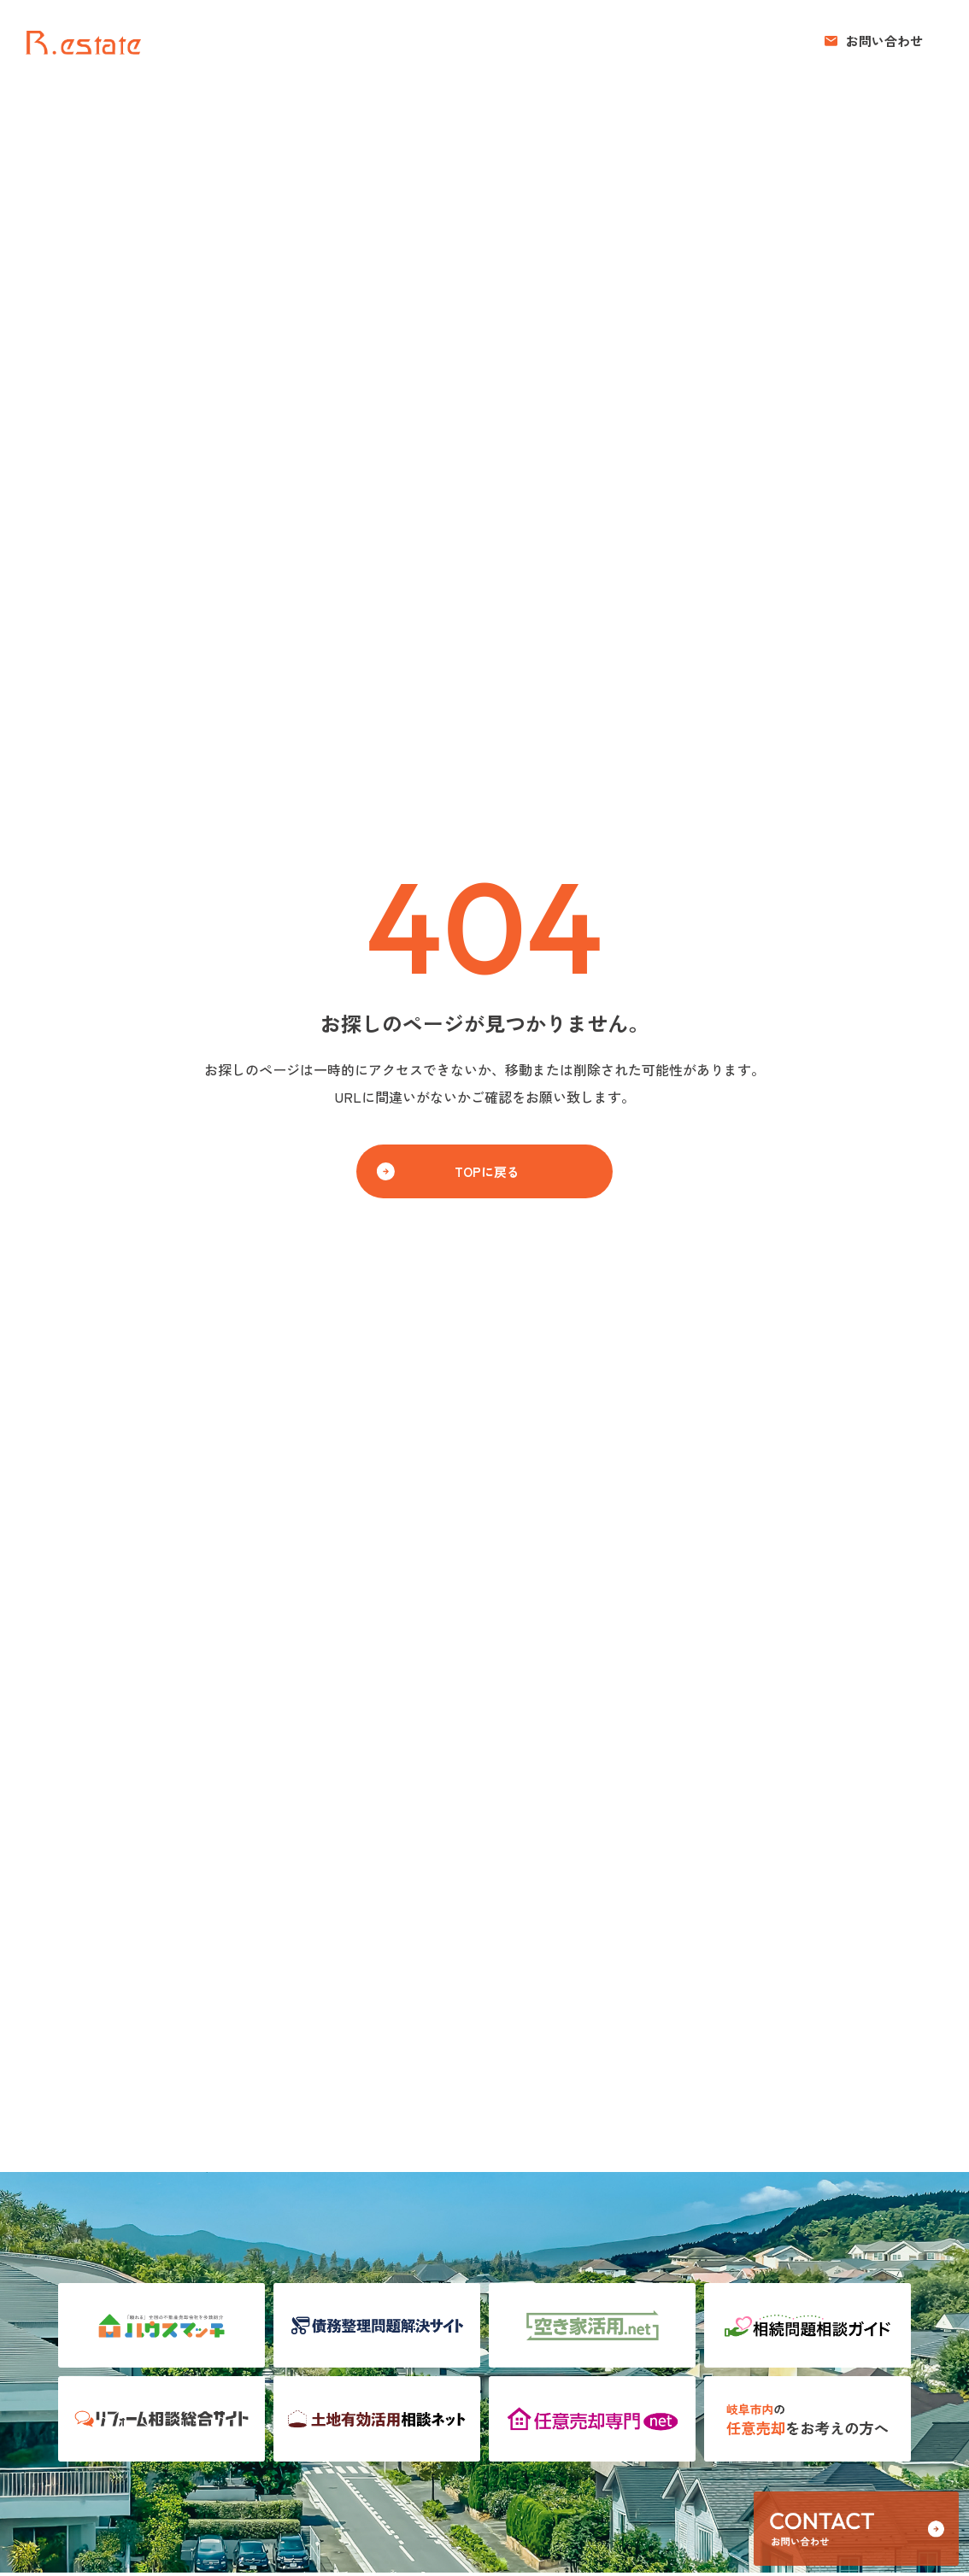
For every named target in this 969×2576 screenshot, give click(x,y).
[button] (873, 40)
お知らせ (754, 41)
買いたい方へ (585, 41)
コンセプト (676, 41)
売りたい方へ (487, 41)
